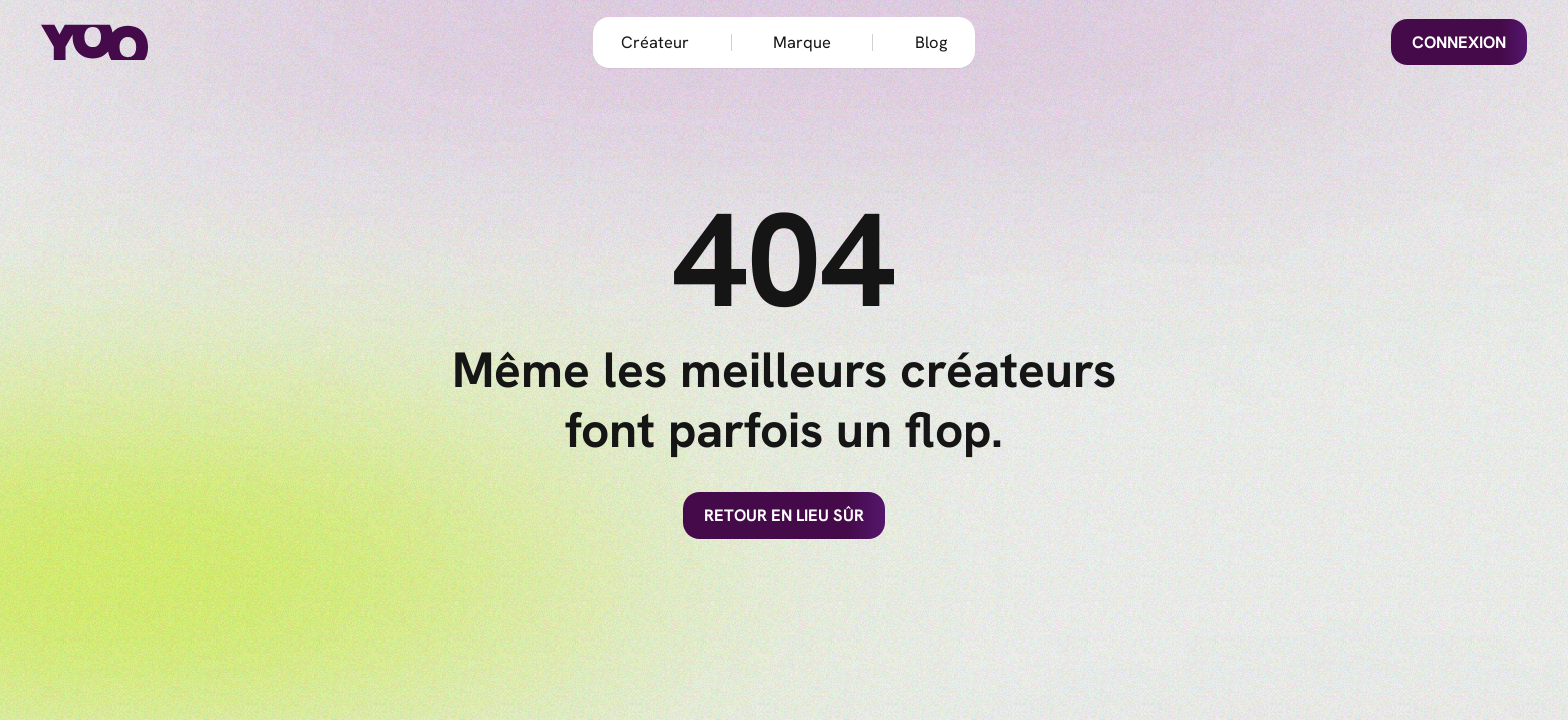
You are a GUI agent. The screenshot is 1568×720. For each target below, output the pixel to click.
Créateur (655, 42)
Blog (931, 42)
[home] (123, 42)
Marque (802, 42)
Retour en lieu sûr (784, 515)
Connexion (1459, 42)
